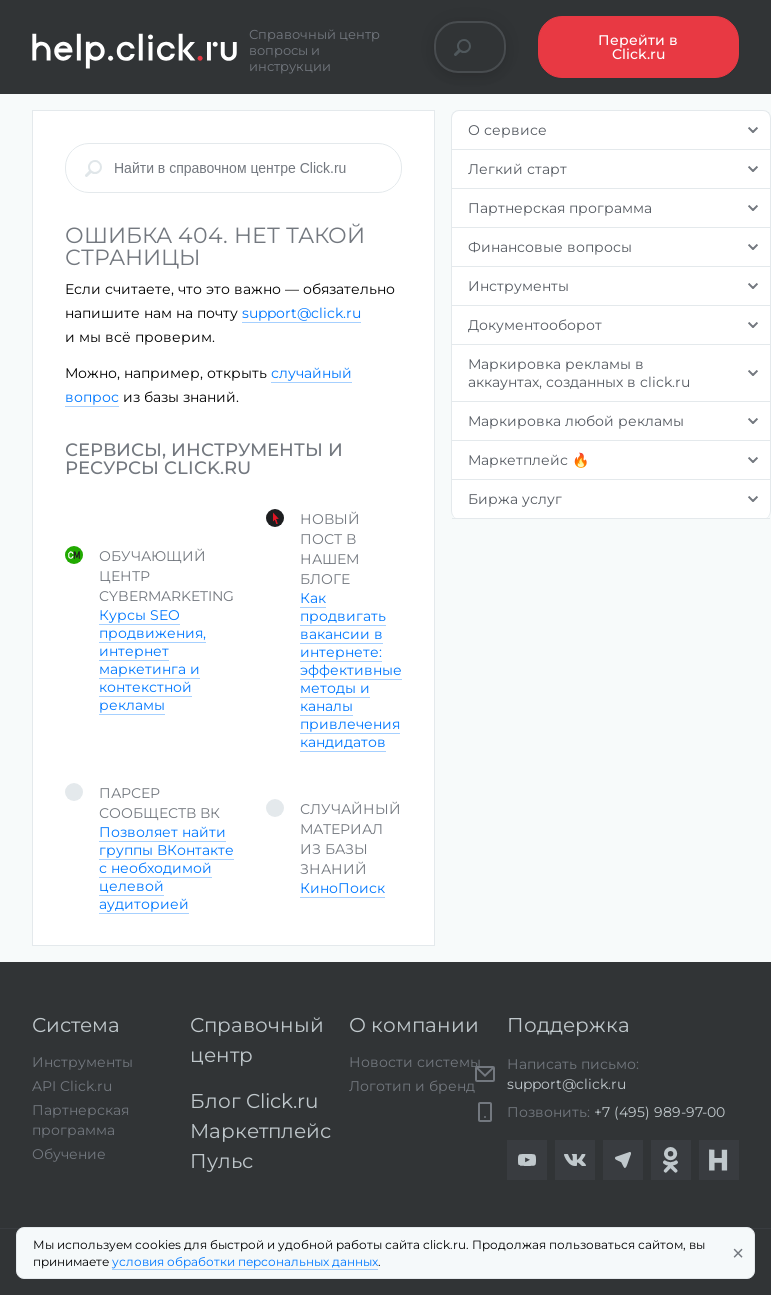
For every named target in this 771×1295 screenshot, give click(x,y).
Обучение (69, 1154)
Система (76, 1025)
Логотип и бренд (412, 1086)
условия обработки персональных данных (245, 1261)
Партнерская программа (80, 1120)
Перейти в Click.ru (638, 47)
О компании (414, 1025)
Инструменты (82, 1062)
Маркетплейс (260, 1131)
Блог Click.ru (254, 1101)
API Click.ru (72, 1086)
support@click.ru (301, 313)
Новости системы (415, 1062)
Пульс (221, 1161)
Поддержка (568, 1025)
